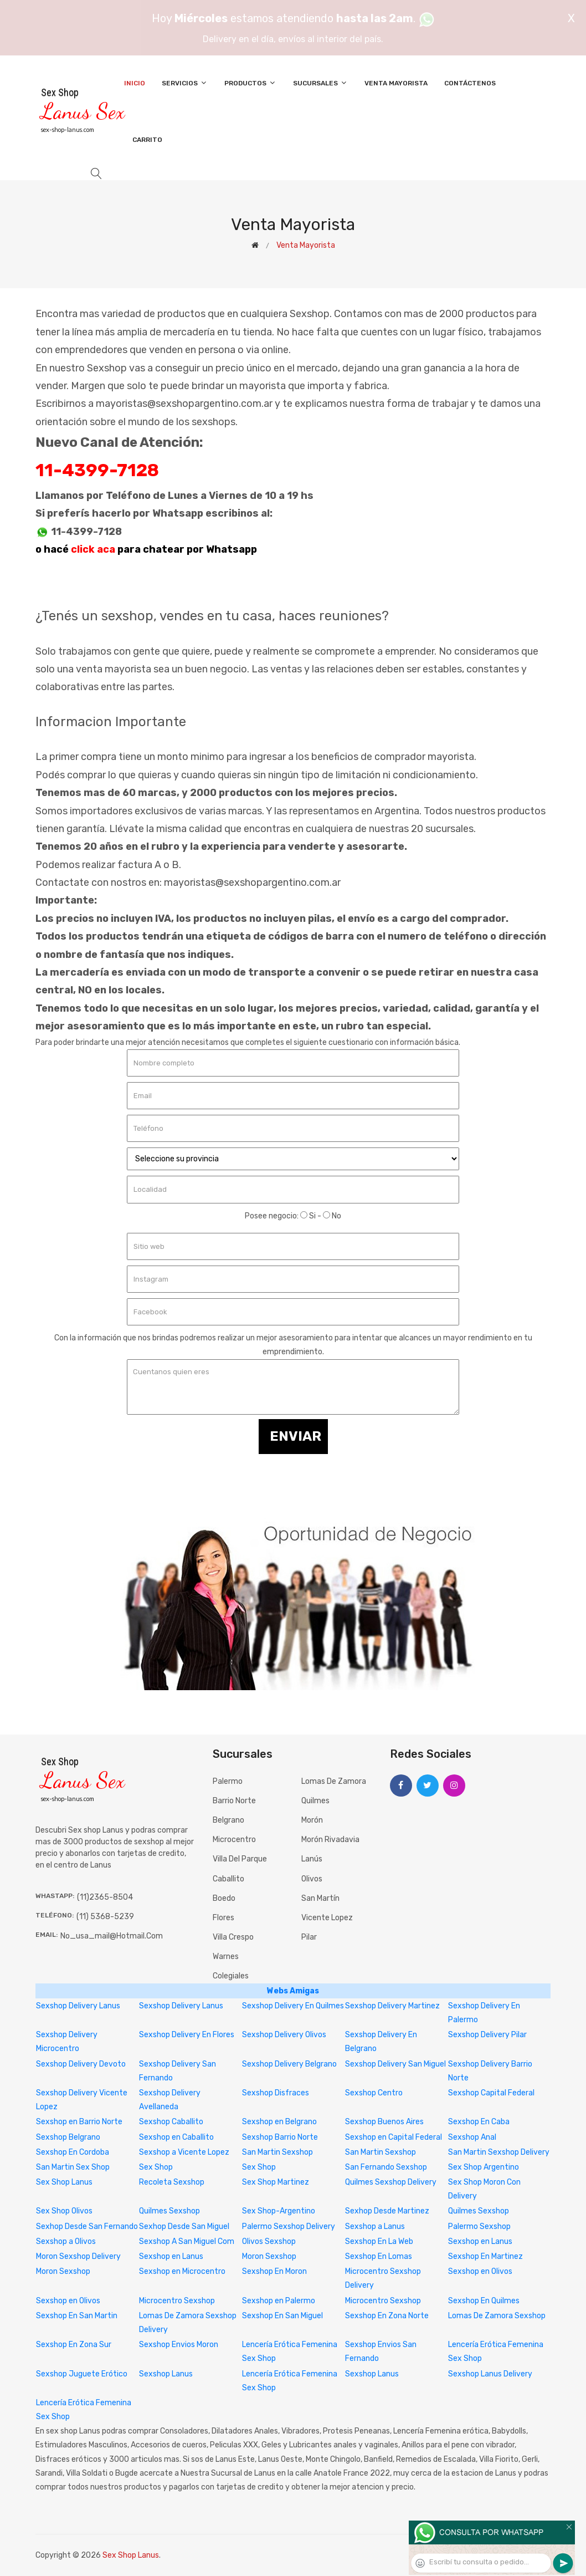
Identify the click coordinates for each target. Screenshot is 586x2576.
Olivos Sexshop (269, 2241)
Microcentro (234, 1839)
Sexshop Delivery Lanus (78, 2006)
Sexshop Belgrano (68, 2137)
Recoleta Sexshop (171, 2182)
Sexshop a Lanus (375, 2226)
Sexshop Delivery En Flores (186, 2034)
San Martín (320, 1898)
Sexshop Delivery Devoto (81, 2064)
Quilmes (315, 1800)
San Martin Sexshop (277, 2152)
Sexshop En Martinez (485, 2256)
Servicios (185, 83)
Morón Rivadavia (330, 1839)
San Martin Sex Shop (73, 2167)
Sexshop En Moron (274, 2271)
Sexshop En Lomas (378, 2256)
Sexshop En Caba (479, 2121)
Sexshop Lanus (166, 2374)
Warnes (226, 1956)
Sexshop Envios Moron (178, 2344)
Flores (223, 1917)
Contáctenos (470, 83)
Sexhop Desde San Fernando (87, 2226)
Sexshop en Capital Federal (393, 2137)
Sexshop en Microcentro (182, 2271)
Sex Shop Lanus (64, 2182)
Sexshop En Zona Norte (387, 2315)
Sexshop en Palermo (278, 2300)
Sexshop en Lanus (480, 2241)
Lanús (311, 1859)
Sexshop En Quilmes (484, 2300)
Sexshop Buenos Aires (384, 2121)
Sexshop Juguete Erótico (81, 2374)
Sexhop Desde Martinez (387, 2211)
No (332, 1216)
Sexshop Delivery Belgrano (289, 2064)
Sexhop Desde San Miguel (184, 2226)
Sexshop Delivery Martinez (392, 2006)
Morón (312, 1820)
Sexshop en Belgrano (279, 2121)
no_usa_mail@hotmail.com (111, 1936)
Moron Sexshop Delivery (78, 2256)
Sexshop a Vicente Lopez (184, 2152)
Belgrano (228, 1820)
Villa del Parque (240, 1859)
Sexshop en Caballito (176, 2137)
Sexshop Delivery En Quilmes (293, 2006)
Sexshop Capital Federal (491, 2093)
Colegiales (231, 1976)
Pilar (309, 1937)
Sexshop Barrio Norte (280, 2137)
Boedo (224, 1898)
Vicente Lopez (327, 1917)
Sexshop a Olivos (66, 2241)
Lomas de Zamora (333, 1781)
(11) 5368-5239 (105, 1916)
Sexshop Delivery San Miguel (395, 2064)
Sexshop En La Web (379, 2241)
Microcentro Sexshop (177, 2300)
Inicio (134, 83)
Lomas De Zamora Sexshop (497, 2315)
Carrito (147, 140)
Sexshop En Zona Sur (73, 2344)
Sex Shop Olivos (64, 2211)
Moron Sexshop (269, 2256)
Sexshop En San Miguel (282, 2315)
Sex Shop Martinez (275, 2182)
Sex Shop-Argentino (278, 2211)
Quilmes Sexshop (169, 2211)
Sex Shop (156, 2167)
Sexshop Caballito (171, 2121)
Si (308, 1216)
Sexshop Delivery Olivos (284, 2034)
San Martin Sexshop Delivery (498, 2152)
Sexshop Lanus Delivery (490, 2374)
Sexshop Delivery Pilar (487, 2034)
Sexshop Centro (374, 2093)
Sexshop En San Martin (76, 2315)
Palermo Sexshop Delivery (288, 2226)
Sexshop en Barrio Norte (79, 2121)
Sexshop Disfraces (275, 2093)
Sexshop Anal (472, 2137)
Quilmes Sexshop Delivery (390, 2182)
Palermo (228, 1781)
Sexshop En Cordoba (72, 2152)
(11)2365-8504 (105, 1897)
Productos (250, 83)
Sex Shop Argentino (483, 2167)
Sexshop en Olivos (480, 2271)
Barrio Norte (234, 1800)
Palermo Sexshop (479, 2226)
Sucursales (320, 83)
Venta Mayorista (396, 83)
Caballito (228, 1879)
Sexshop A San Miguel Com (186, 2241)
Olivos (311, 1879)
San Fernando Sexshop (386, 2167)
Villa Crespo (233, 1937)
